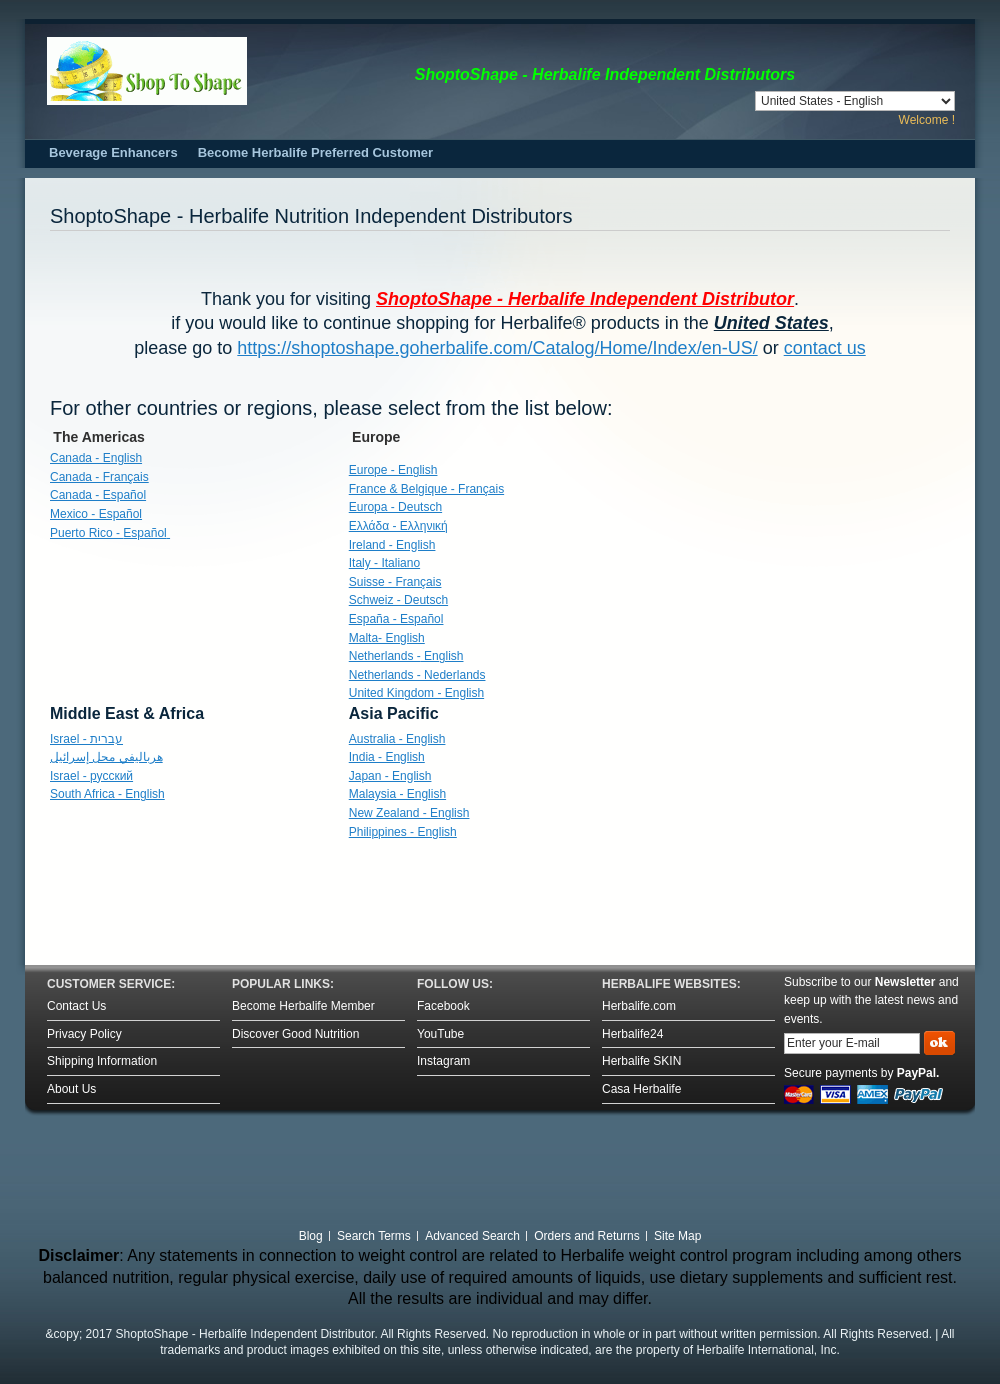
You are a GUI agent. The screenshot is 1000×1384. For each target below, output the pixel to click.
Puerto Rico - (110, 533)
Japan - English (390, 776)
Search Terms (374, 1236)
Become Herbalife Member (303, 1006)
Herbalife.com (639, 1006)
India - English (387, 757)
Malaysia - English (397, 794)
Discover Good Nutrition (295, 1034)
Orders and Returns (586, 1236)
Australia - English (397, 739)
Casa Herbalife (641, 1089)
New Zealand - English (409, 813)
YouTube (440, 1034)
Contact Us (76, 1006)
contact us (825, 348)
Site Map (677, 1236)
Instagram (443, 1061)
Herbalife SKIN (641, 1061)
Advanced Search (472, 1236)
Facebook (443, 1006)
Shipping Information (102, 1061)
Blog (311, 1236)
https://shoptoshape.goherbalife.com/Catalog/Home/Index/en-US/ (497, 348)
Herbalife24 (632, 1034)
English (406, 656)
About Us (71, 1089)
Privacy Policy (84, 1034)
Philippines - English (403, 832)
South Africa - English (107, 794)
